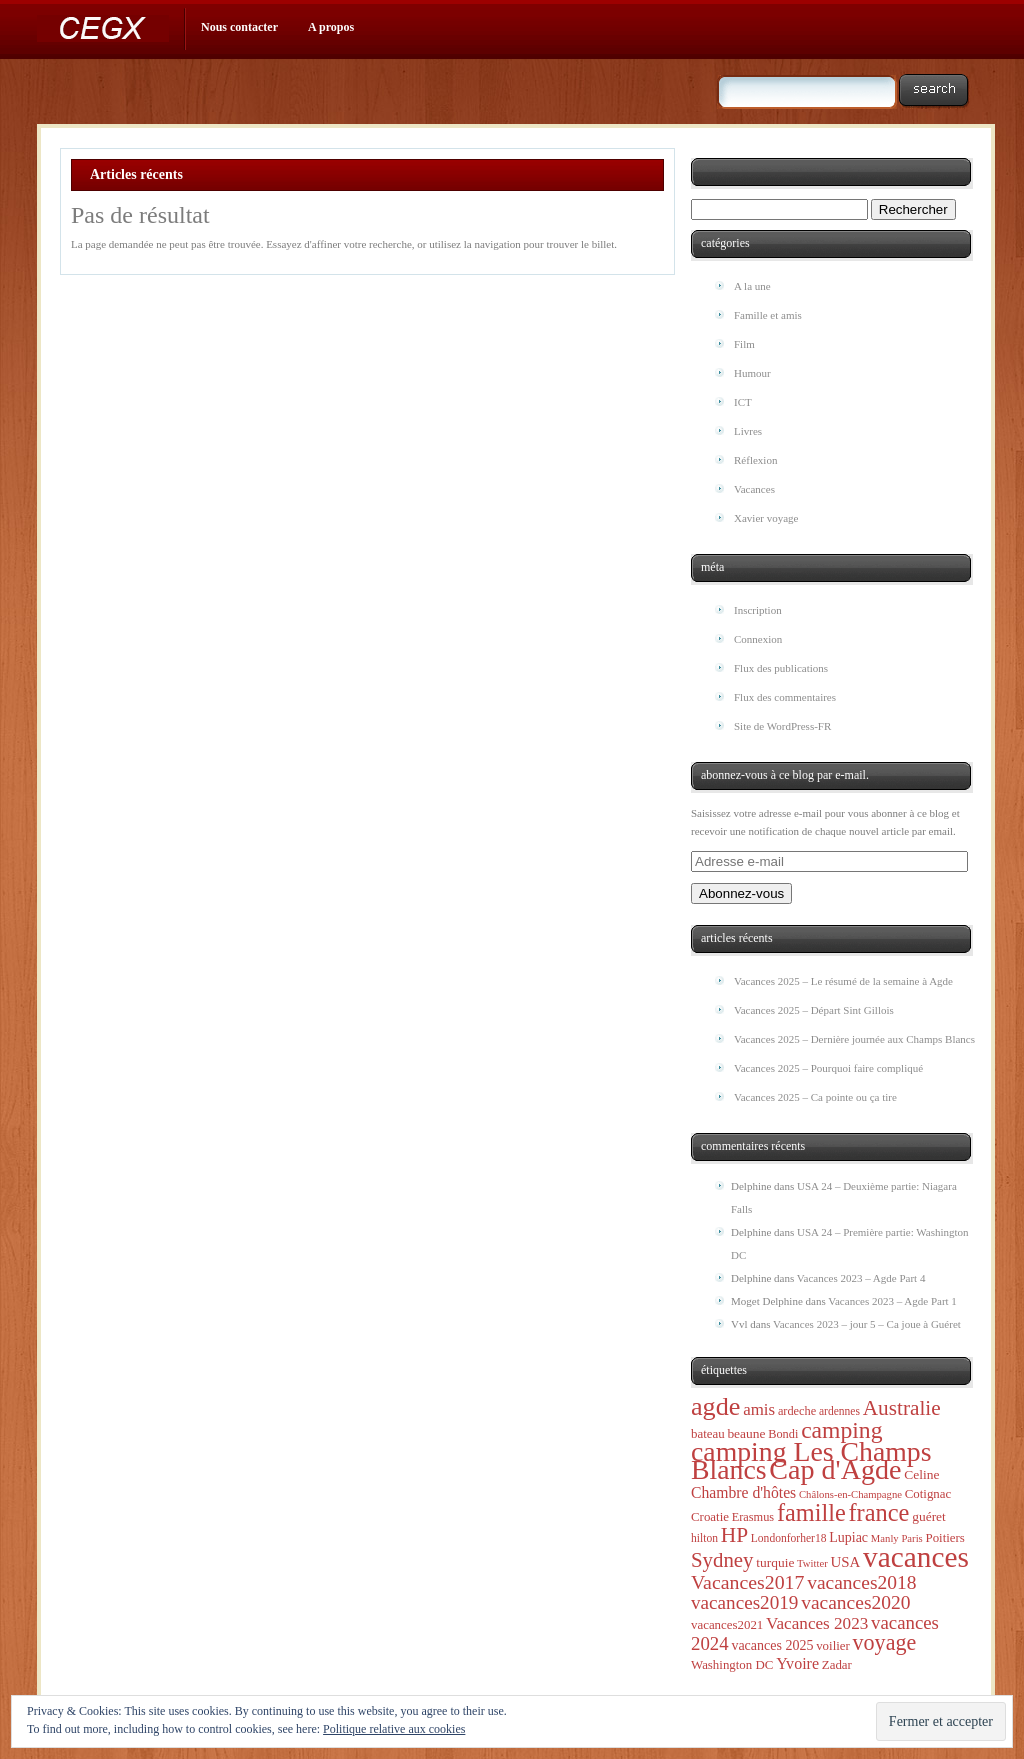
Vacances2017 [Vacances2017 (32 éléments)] (747, 1582)
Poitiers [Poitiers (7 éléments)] (944, 1538)
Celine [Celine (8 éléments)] (921, 1474)
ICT (743, 402)
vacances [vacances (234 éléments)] (916, 1557)
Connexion (758, 639)
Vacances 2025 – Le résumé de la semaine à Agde (843, 981)
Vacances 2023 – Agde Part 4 (861, 1278)
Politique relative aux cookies (394, 1729)
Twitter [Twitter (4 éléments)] (812, 1563)
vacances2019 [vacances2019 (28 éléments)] (744, 1602)
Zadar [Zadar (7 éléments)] (837, 1665)
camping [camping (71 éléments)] (841, 1430)
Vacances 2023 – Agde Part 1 (892, 1301)
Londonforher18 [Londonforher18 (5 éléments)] (789, 1538)
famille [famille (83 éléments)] (811, 1512)
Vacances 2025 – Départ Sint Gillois (814, 1010)
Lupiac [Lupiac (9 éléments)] (848, 1537)
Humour (752, 373)
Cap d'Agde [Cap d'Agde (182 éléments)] (835, 1469)
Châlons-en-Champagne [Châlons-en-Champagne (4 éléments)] (850, 1494)
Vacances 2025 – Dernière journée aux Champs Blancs (854, 1039)
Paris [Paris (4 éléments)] (911, 1538)
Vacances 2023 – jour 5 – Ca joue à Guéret (867, 1324)
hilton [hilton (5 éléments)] (704, 1538)
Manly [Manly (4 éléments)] (885, 1538)
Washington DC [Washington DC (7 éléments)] (732, 1665)
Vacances (754, 489)
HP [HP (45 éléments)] (734, 1535)
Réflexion (755, 460)
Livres (748, 431)
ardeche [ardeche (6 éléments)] (797, 1411)
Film (744, 344)
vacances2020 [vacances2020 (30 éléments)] (855, 1602)
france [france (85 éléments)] (878, 1512)
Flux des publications (781, 668)
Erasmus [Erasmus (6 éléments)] (753, 1517)
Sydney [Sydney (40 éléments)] (722, 1560)
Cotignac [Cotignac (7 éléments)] (928, 1494)
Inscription (758, 610)
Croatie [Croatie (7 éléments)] (710, 1517)
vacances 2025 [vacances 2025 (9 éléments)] (772, 1645)
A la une (752, 286)
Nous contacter (239, 27)
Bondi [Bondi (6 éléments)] (783, 1434)
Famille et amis (768, 315)
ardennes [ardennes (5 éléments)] (839, 1411)
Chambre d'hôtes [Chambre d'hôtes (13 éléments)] (743, 1492)
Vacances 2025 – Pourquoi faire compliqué (828, 1068)
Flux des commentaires (785, 697)
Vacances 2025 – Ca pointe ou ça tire (815, 1097)
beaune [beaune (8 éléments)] (746, 1433)
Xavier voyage (766, 518)
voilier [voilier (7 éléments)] (833, 1646)
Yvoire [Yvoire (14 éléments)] (797, 1663)
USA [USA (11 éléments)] (845, 1562)
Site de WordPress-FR (782, 726)
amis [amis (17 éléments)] (759, 1409)
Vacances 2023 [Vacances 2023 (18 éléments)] (817, 1623)
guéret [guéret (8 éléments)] (929, 1516)
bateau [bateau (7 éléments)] (708, 1434)
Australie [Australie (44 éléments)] (902, 1408)
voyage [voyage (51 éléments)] (885, 1642)
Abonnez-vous (741, 893)
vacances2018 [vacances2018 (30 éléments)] (861, 1582)
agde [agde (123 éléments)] (715, 1406)
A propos (331, 27)
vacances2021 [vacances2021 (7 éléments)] (727, 1625)
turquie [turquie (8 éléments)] (775, 1562)
